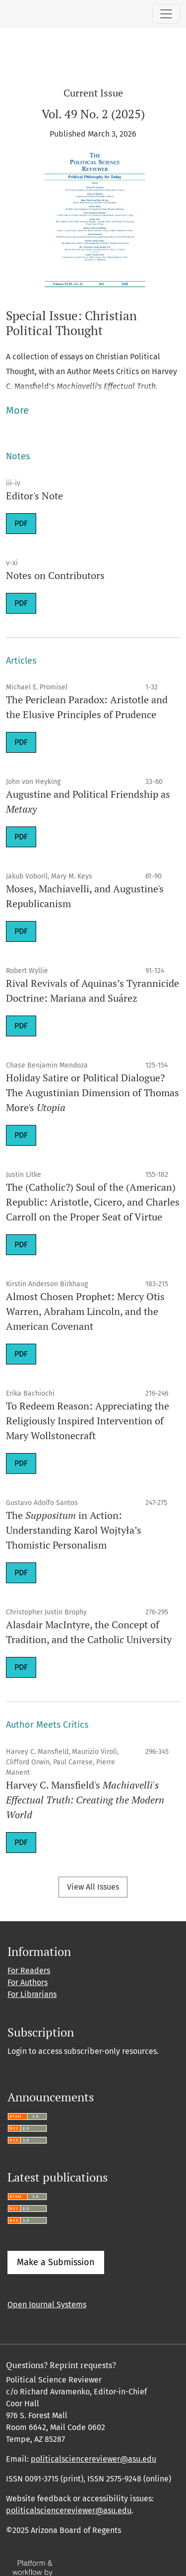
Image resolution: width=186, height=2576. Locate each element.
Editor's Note (34, 495)
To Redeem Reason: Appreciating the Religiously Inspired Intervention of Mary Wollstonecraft (87, 1420)
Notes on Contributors (55, 575)
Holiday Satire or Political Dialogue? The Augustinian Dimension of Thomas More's (92, 1092)
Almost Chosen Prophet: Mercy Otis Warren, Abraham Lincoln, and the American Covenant (85, 1311)
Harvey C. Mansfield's (85, 1799)
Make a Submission (56, 2262)
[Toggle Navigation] (166, 14)
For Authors (27, 1982)
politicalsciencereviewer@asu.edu (93, 2459)
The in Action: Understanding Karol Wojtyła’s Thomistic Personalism (73, 1530)
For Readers (28, 1970)
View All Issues (93, 1887)
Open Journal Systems (46, 2304)
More (17, 410)
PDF (21, 523)
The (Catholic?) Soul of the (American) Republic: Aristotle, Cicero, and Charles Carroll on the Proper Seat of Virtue (93, 1201)
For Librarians (32, 1994)
